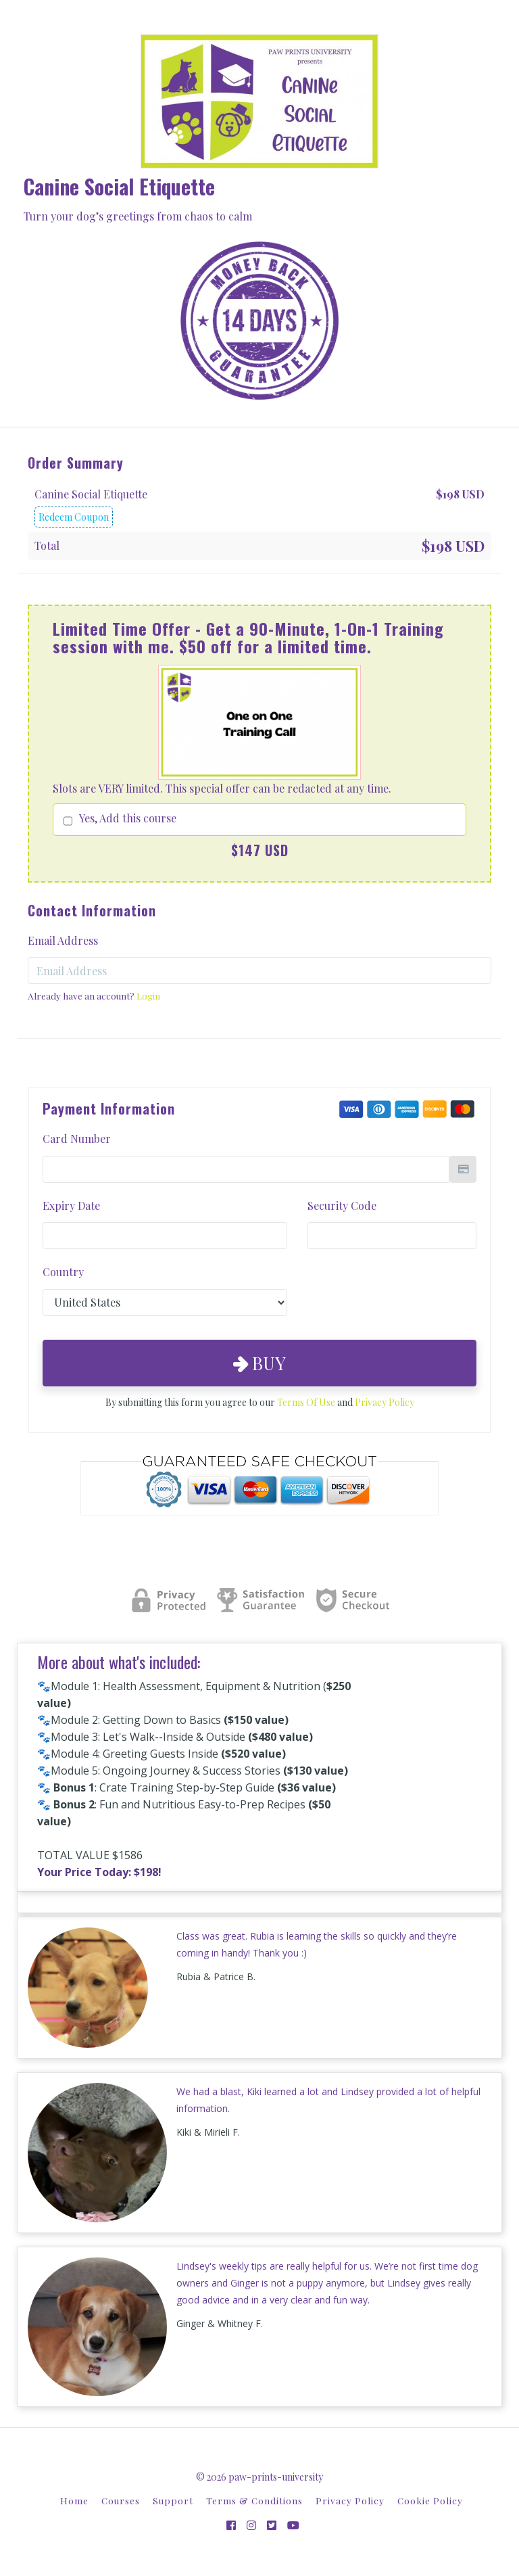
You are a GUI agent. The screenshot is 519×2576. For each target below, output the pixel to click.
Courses (120, 2500)
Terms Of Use (306, 1402)
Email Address (63, 940)
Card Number (77, 1138)
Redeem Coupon (74, 517)
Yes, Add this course (127, 818)
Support (173, 2500)
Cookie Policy (430, 2500)
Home (74, 2500)
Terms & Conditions (254, 2500)
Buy (259, 1363)
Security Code (341, 1205)
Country (63, 1272)
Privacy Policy (384, 1402)
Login (148, 995)
